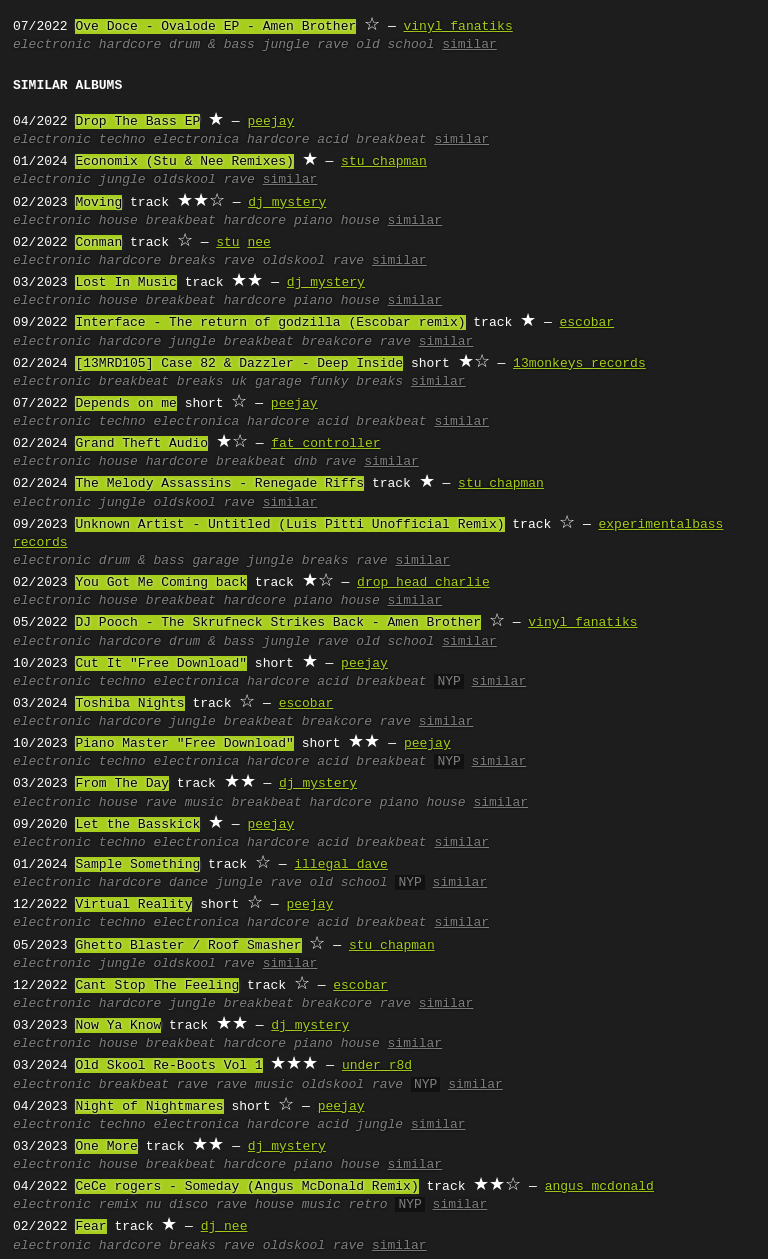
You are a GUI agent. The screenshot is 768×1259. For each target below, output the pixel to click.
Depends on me (125, 404)
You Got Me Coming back (161, 583)
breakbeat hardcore (216, 221)
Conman (98, 243)
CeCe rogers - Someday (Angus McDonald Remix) (246, 1187)
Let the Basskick (137, 825)
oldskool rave (203, 180)
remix (118, 1205)
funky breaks (356, 382)
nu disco (177, 1205)
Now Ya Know (118, 1026)
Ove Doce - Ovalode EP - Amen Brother (215, 27)
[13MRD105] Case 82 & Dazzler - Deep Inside (239, 364)
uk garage (266, 382)
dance (188, 883)
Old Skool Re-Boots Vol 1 (168, 1066)
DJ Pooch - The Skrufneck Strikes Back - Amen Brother (278, 623)
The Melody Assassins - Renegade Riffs (219, 484)
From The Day (122, 784)
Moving (98, 203)
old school (395, 45)
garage (215, 561)
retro (368, 1205)
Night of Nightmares (149, 1107)
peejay (270, 122)
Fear (90, 1227)
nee (258, 243)
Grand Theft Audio (141, 444)
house (118, 221)
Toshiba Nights (129, 704)
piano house (337, 221)
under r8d (377, 1066)
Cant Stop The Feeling (157, 986)
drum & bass (212, 45)
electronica (196, 140)
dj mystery (287, 203)
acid (332, 140)
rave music (185, 803)
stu (227, 243)
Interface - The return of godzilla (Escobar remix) (270, 323)
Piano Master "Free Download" (184, 744)
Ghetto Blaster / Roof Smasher (188, 946)
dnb (305, 462)
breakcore (337, 342)
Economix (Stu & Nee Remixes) (184, 162)
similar (469, 45)
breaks (192, 261)
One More (106, 1147)
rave (332, 45)
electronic (52, 45)
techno (122, 140)
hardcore (130, 45)
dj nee (224, 1227)
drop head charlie (423, 583)
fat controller (325, 444)
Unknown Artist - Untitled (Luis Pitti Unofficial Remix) (289, 525)
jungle (286, 45)
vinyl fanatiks (457, 27)
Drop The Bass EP (137, 122)
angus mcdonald (599, 1187)
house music (298, 1205)
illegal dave (341, 865)
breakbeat (391, 140)
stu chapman (384, 162)
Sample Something (137, 865)
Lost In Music (125, 283)
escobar (586, 323)
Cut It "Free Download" (161, 664)
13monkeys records (579, 364)
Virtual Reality (133, 905)
